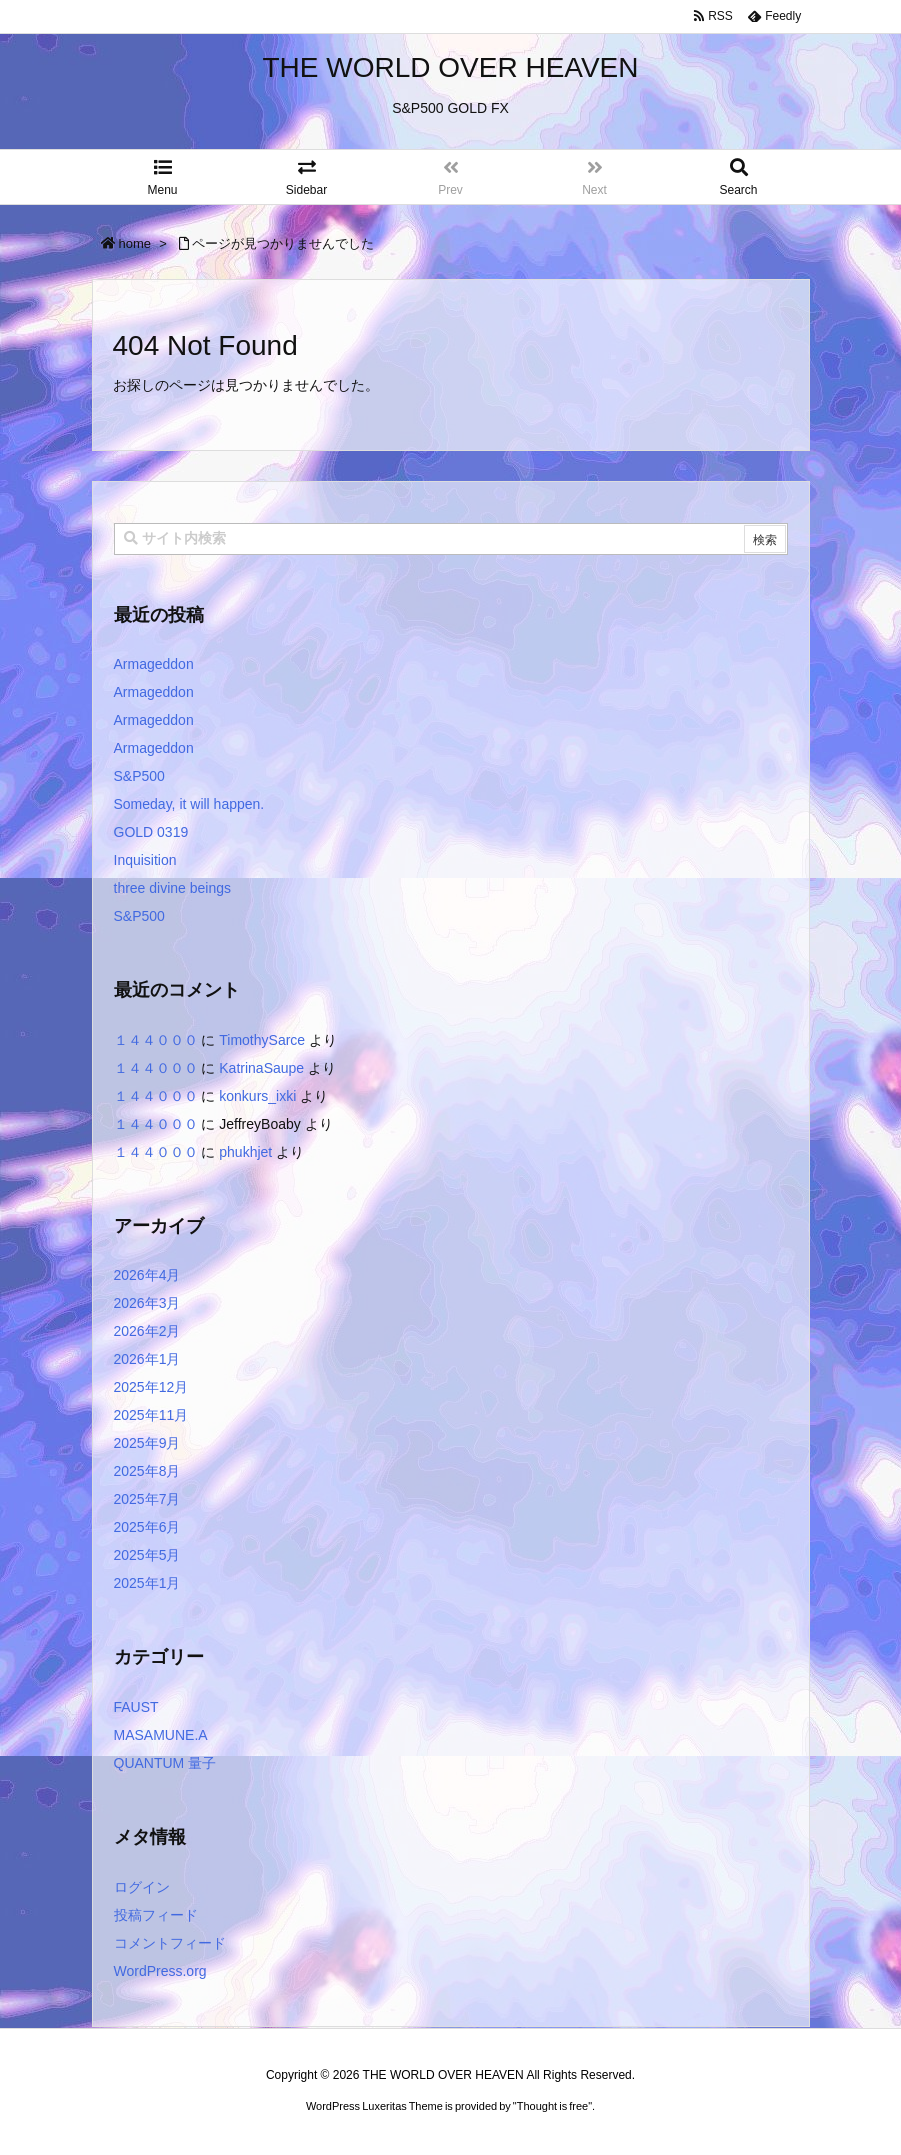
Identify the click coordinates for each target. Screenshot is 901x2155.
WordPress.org (160, 1971)
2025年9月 (147, 1443)
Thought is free (552, 2106)
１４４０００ (156, 1040)
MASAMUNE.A (161, 1735)
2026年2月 (147, 1331)
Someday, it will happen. (189, 804)
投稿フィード (156, 1915)
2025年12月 (151, 1387)
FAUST (136, 1707)
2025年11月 (151, 1415)
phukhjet (245, 1152)
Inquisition (145, 860)
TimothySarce (262, 1040)
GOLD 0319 (151, 832)
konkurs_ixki (257, 1096)
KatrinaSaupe (261, 1068)
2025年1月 (147, 1583)
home (135, 243)
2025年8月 (147, 1471)
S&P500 (139, 776)
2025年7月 (147, 1499)
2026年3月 (147, 1303)
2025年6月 (147, 1527)
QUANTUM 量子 (165, 1763)
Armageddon (154, 664)
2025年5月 (147, 1555)
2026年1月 (147, 1359)
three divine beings (173, 888)
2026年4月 (147, 1275)
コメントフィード (170, 1943)
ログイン (142, 1887)
